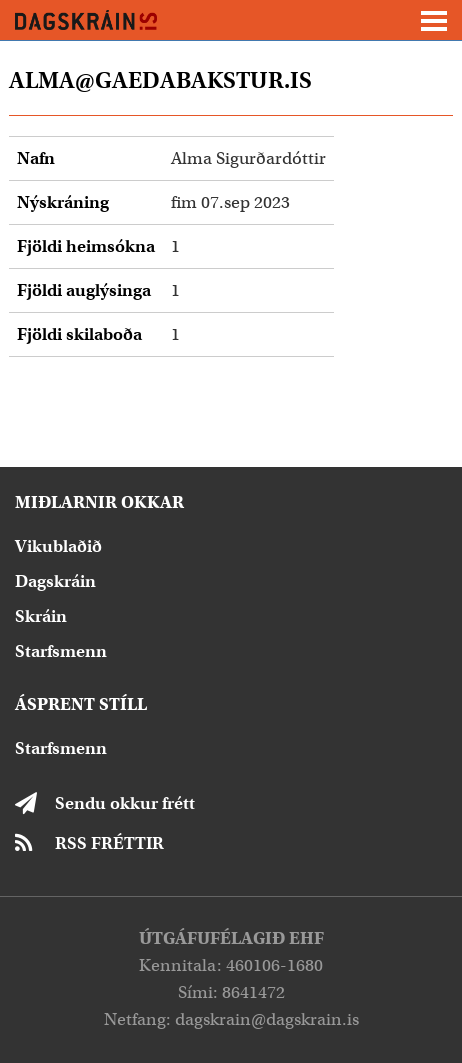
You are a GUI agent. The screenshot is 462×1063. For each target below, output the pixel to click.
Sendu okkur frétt (125, 803)
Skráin (41, 616)
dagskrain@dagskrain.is (267, 1019)
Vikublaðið (58, 546)
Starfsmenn (61, 651)
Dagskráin (55, 581)
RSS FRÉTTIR (109, 843)
